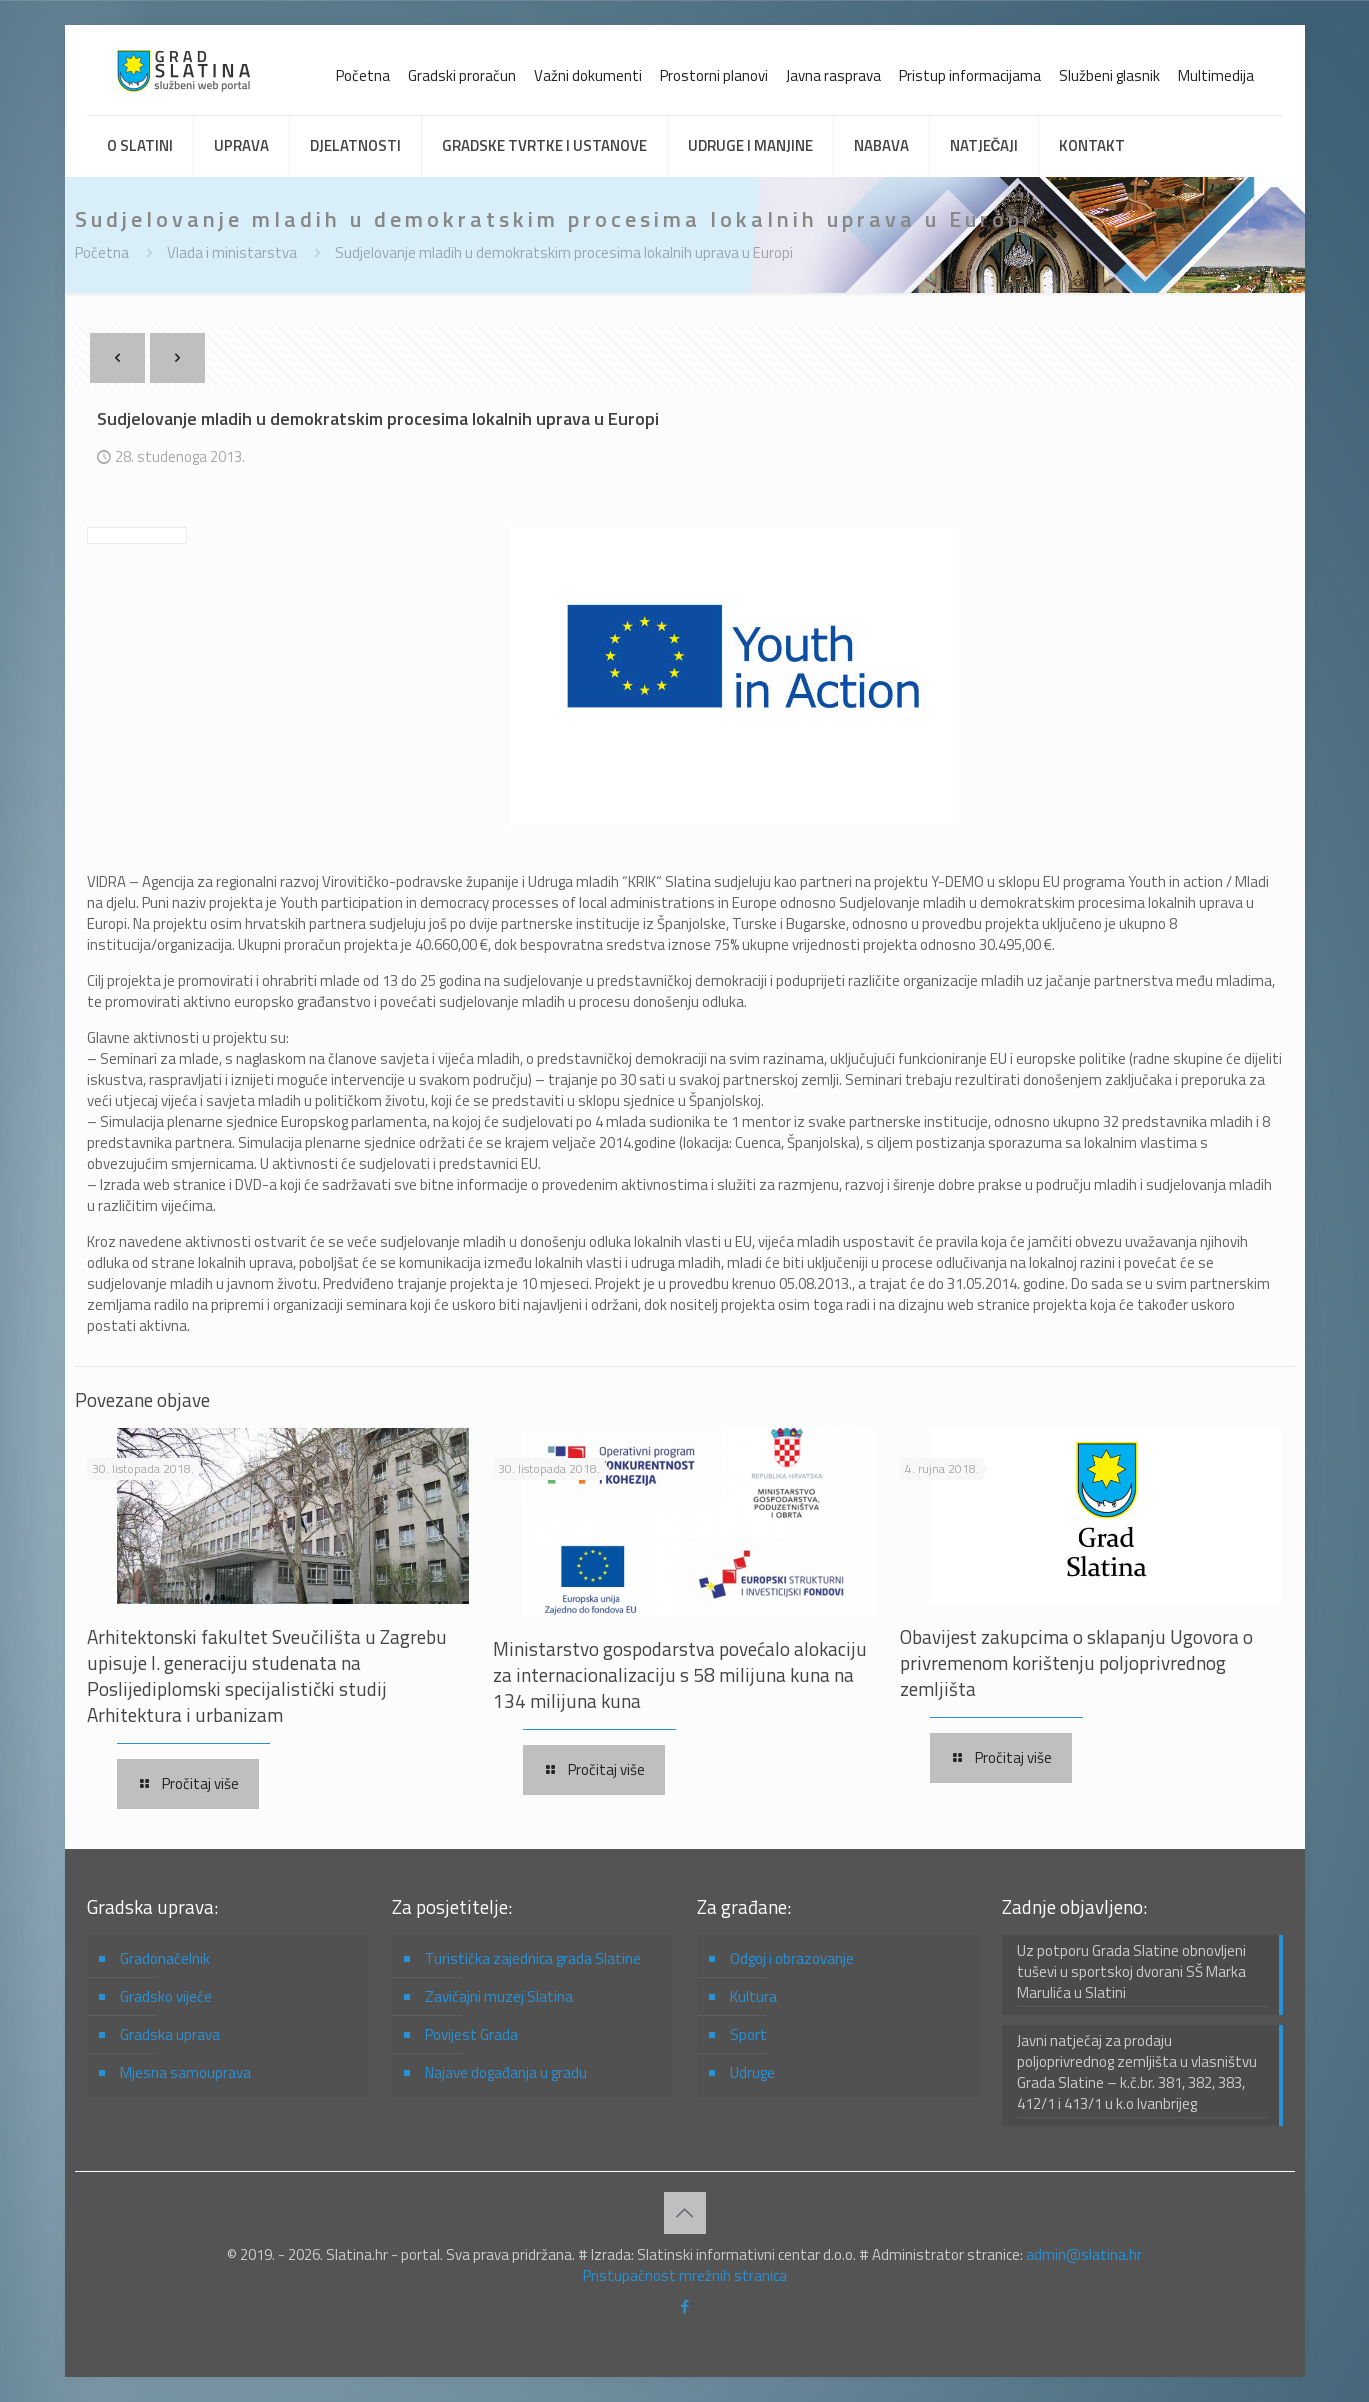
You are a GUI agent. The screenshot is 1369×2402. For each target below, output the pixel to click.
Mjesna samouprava (185, 2072)
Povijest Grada (471, 2034)
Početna (363, 75)
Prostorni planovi (714, 75)
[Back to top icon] (685, 2213)
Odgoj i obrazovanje (792, 1958)
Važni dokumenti (588, 75)
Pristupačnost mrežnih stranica (685, 2275)
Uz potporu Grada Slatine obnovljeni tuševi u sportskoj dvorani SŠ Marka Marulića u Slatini (1131, 1972)
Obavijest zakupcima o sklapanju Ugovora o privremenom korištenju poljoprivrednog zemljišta (1076, 1662)
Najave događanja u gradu (506, 2072)
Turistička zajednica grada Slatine (533, 1958)
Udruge (752, 2072)
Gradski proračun (462, 75)
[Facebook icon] (684, 2306)
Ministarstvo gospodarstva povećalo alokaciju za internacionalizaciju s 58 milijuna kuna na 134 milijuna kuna (680, 1674)
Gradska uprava (170, 2034)
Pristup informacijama (970, 75)
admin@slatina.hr (1084, 2254)
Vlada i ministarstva (232, 252)
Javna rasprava (833, 75)
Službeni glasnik (1109, 75)
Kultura (753, 1996)
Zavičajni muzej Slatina (499, 1996)
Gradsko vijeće (166, 1996)
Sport (748, 2034)
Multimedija (1216, 75)
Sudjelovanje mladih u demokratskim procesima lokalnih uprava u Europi (564, 252)
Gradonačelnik (165, 1958)
